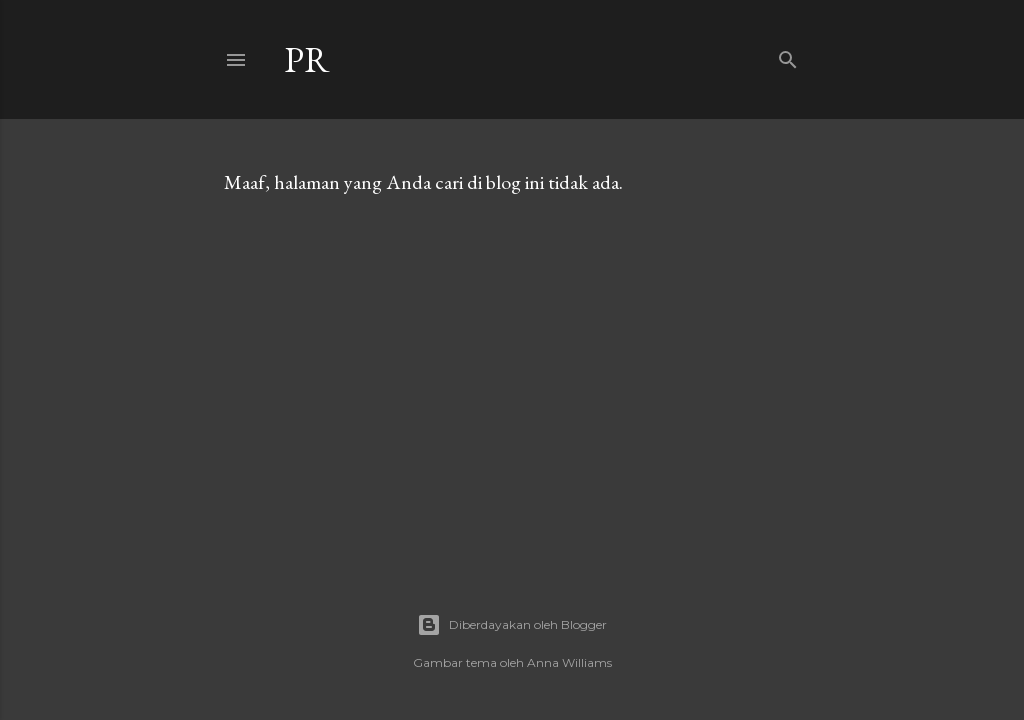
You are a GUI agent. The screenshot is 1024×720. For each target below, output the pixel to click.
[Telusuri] (788, 55)
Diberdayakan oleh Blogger (512, 625)
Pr (307, 59)
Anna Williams (569, 662)
